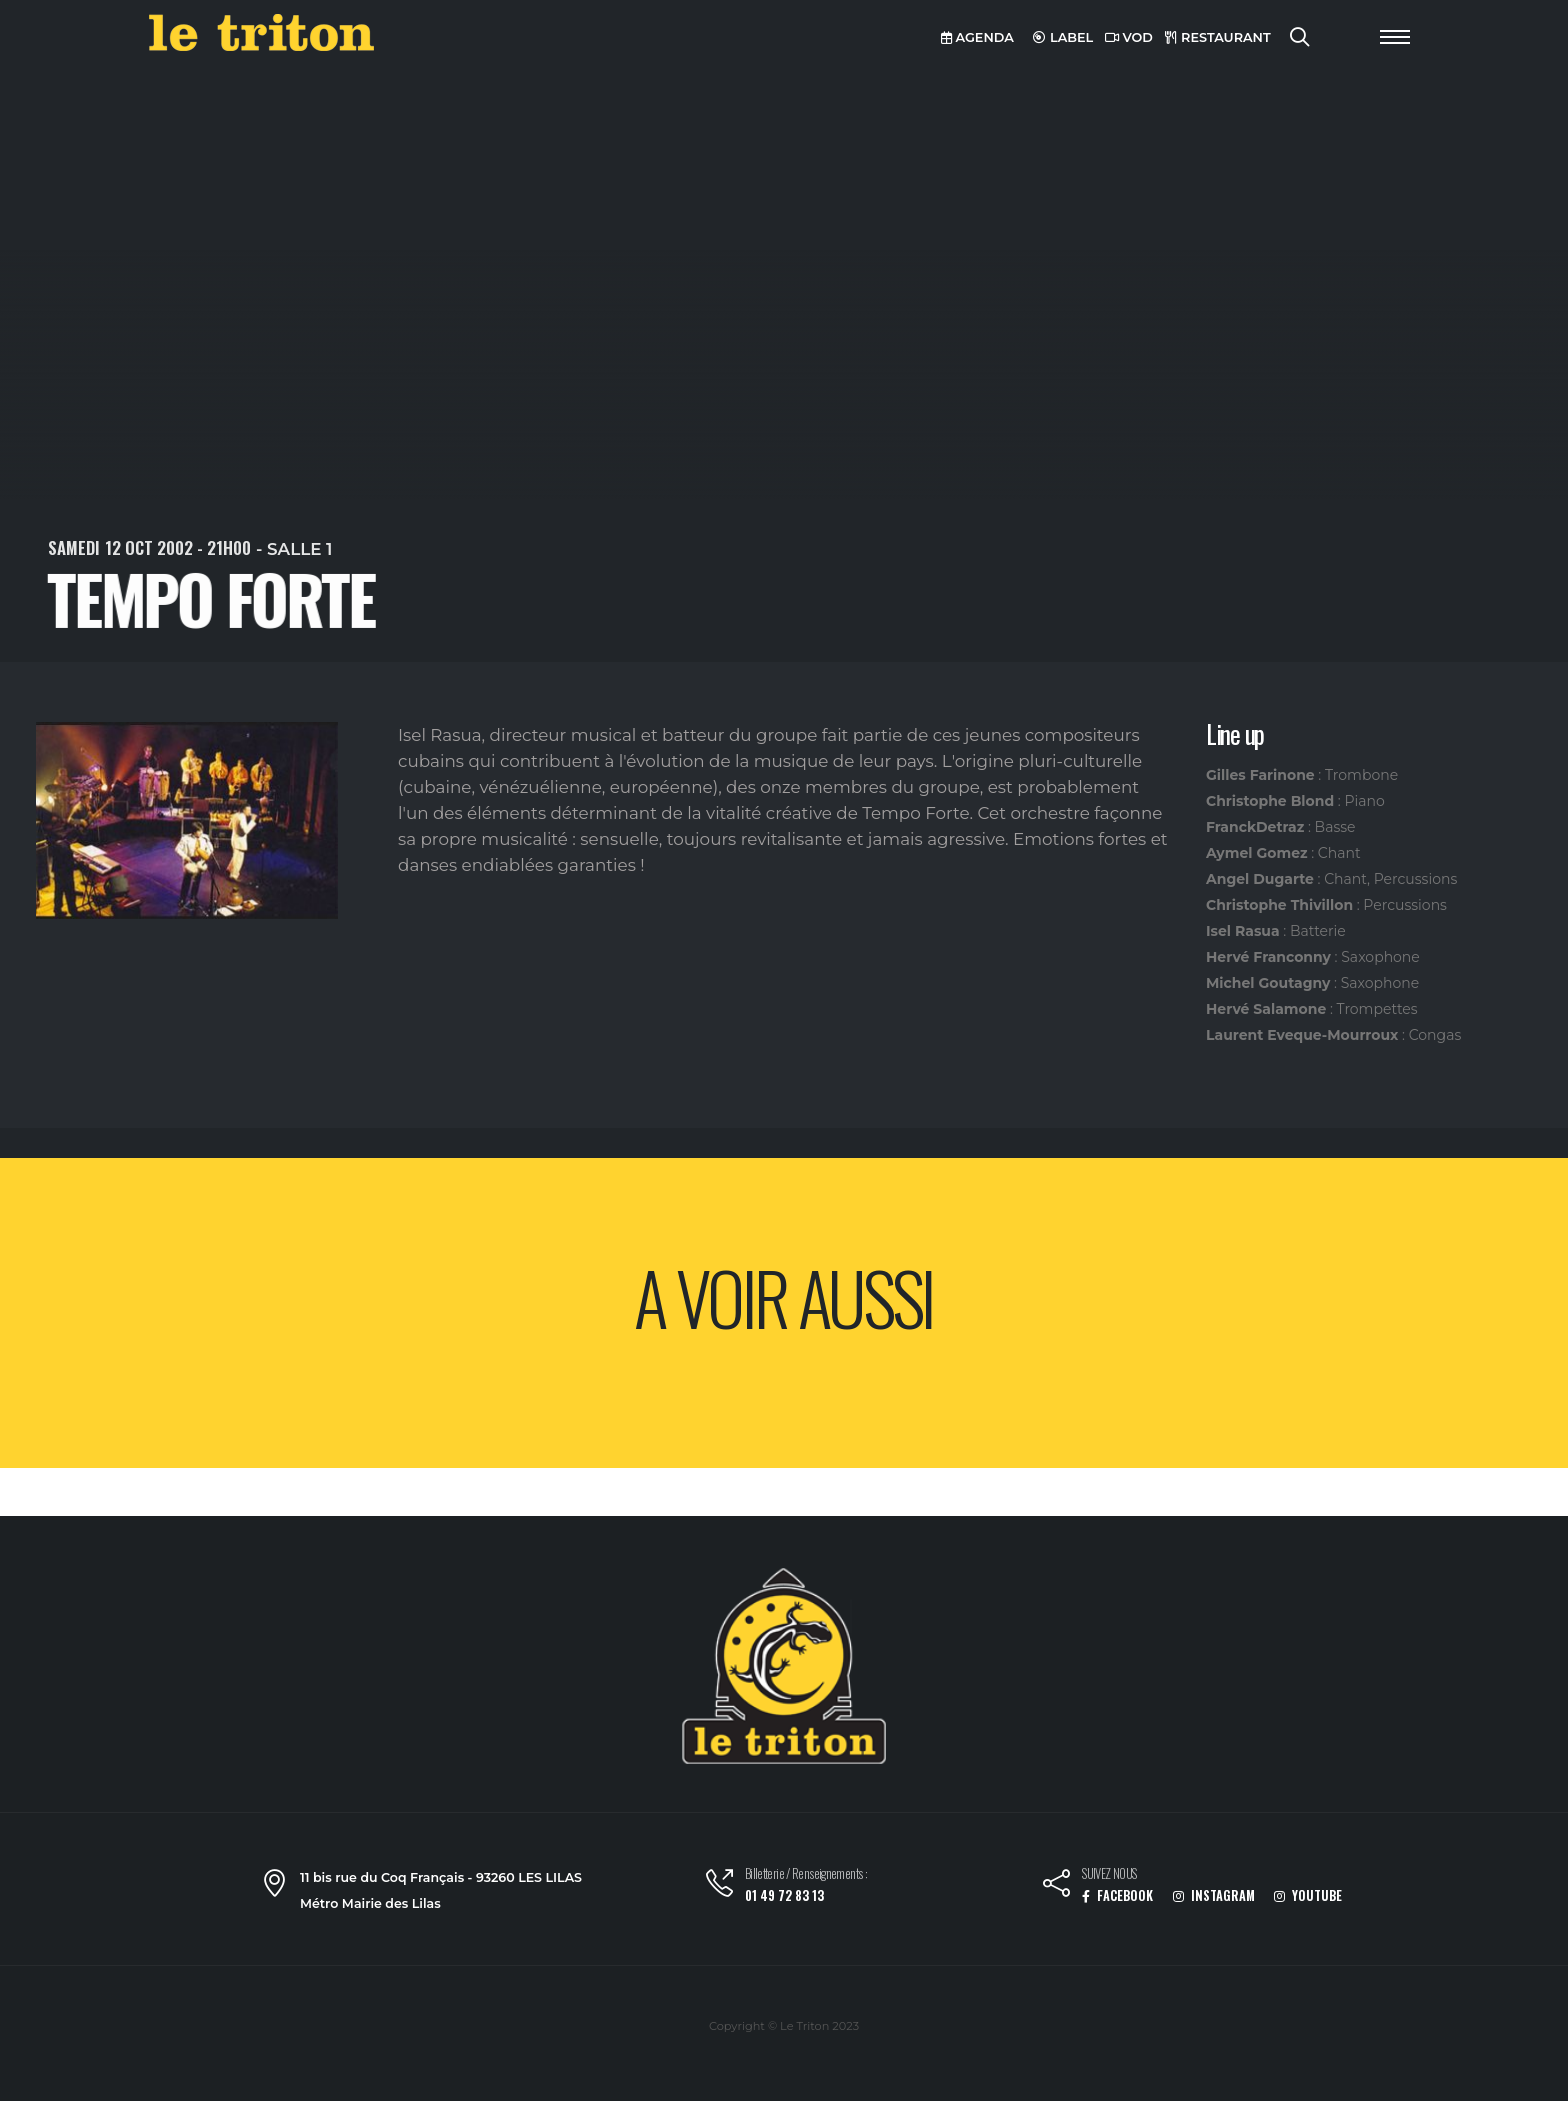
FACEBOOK (1117, 1895)
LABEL (1063, 37)
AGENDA (977, 37)
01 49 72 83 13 (784, 1895)
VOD (1129, 37)
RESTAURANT (1218, 37)
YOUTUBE (1308, 1895)
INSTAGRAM (1214, 1895)
